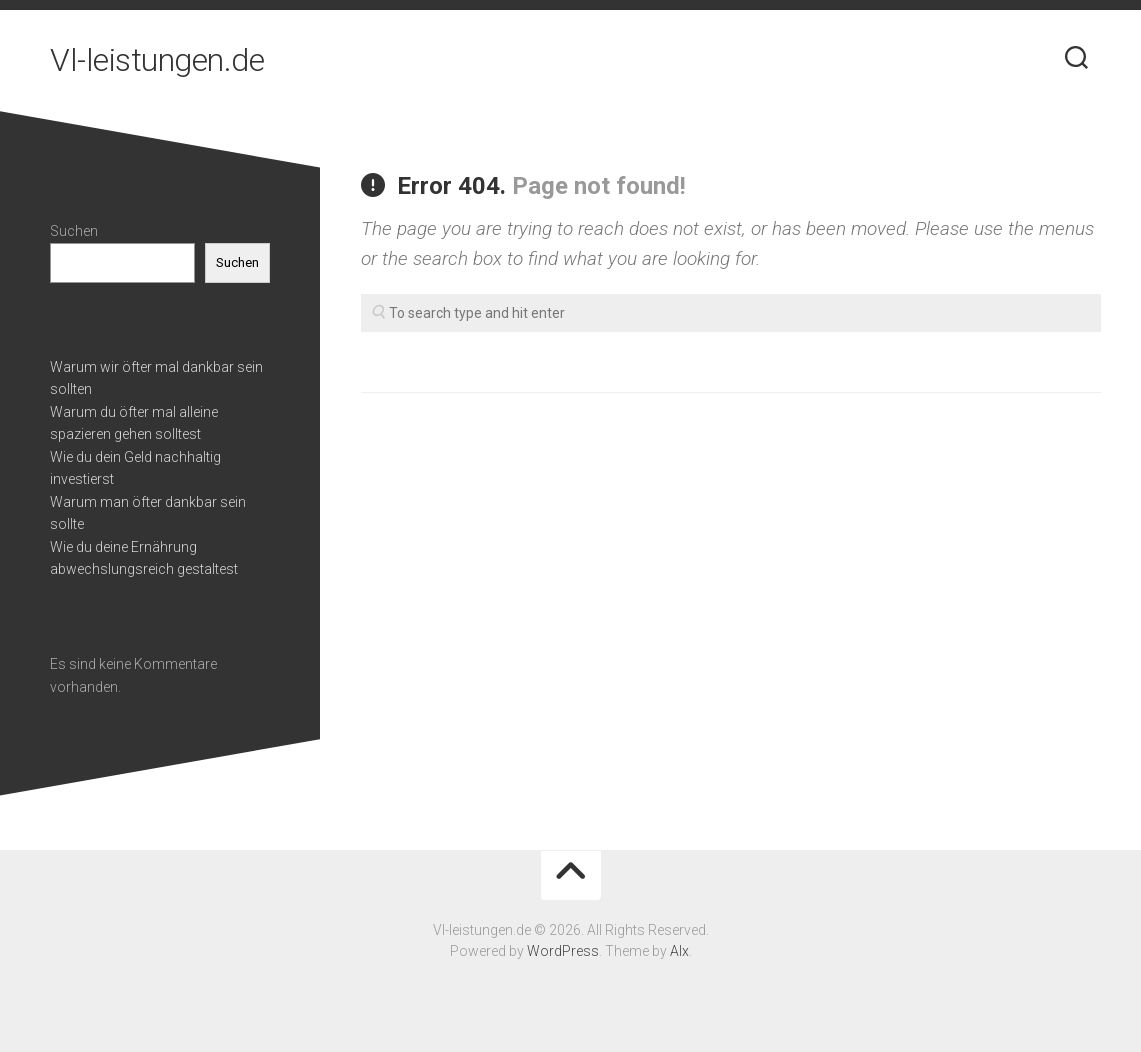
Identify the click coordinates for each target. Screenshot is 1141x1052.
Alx (679, 951)
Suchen (74, 231)
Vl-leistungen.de (157, 60)
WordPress (563, 951)
